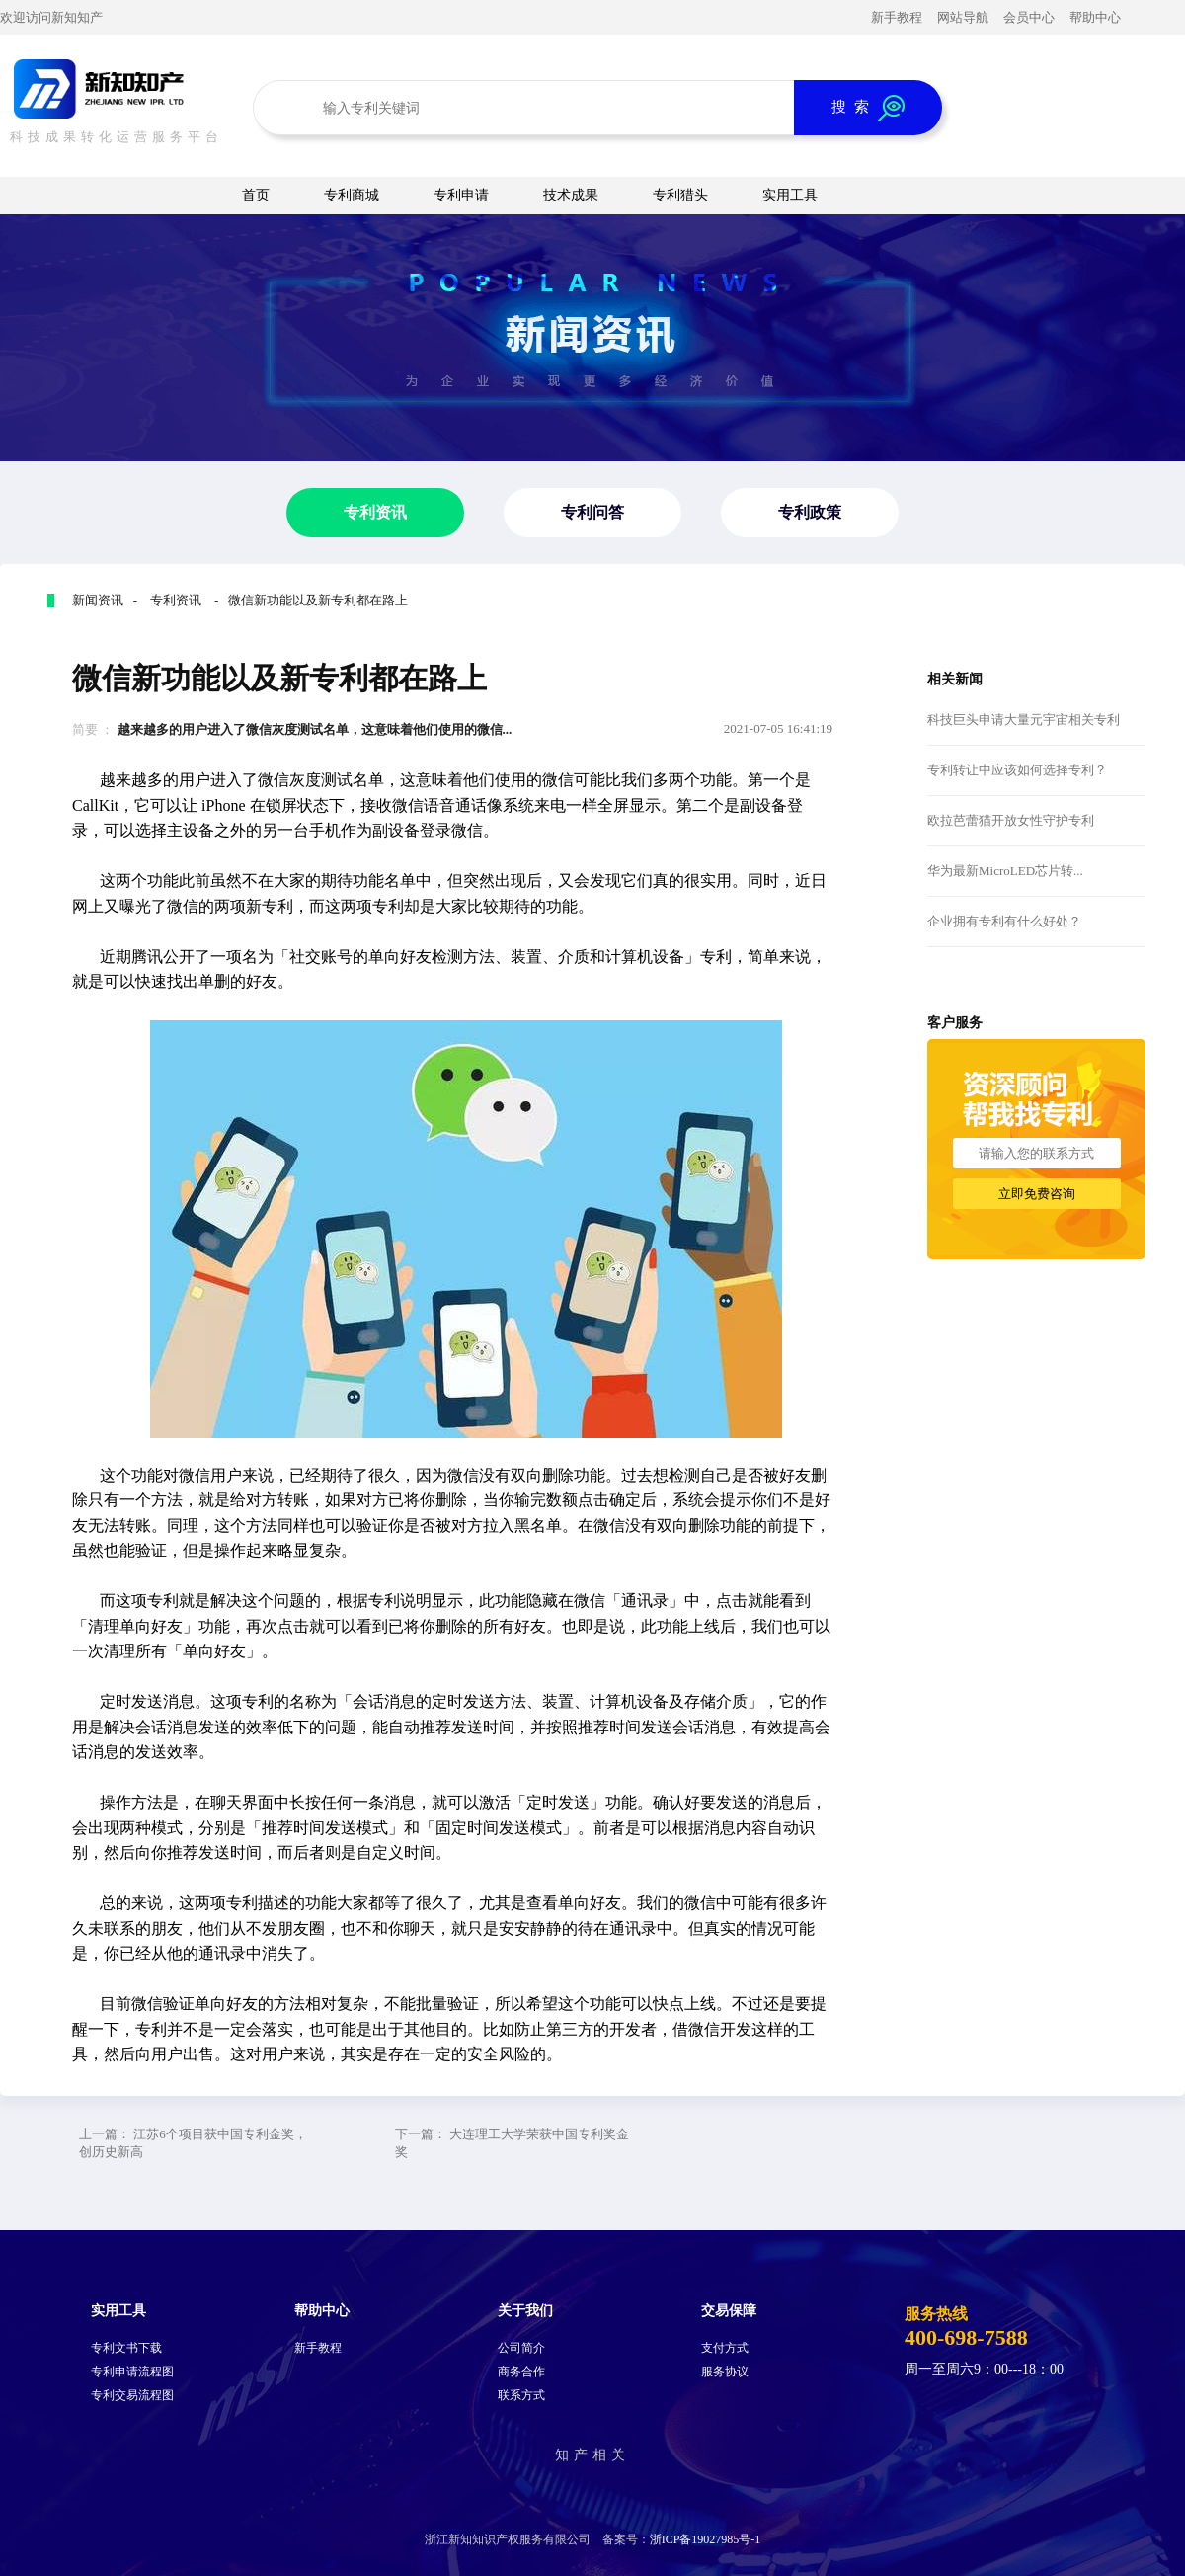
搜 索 (868, 108)
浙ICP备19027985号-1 (705, 2539)
